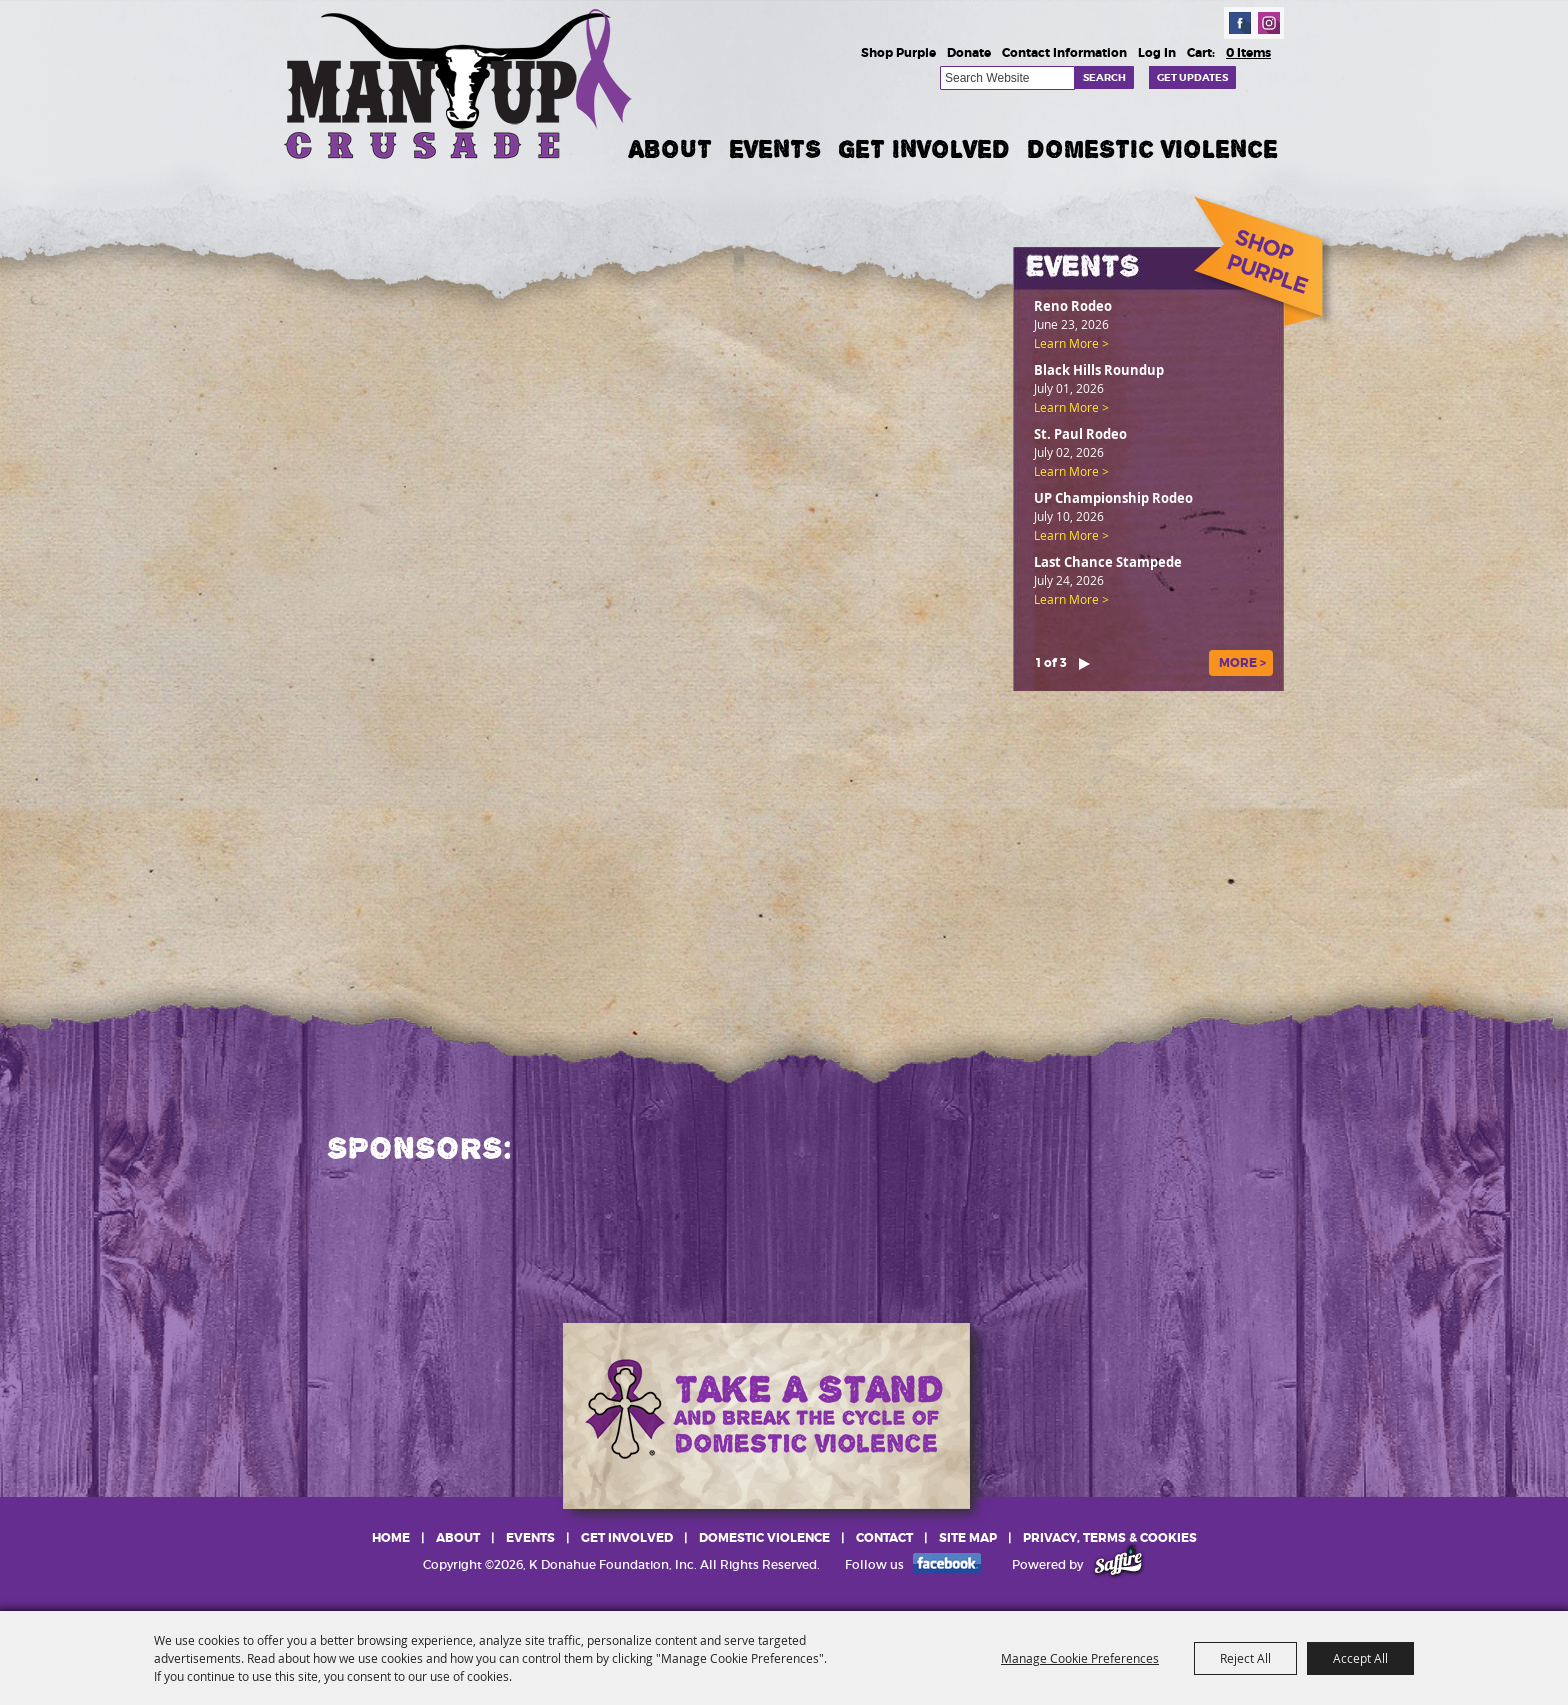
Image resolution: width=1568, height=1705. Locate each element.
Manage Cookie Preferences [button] (1080, 1658)
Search (1104, 77)
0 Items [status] (1248, 53)
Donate (969, 53)
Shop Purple (898, 53)
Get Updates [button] (1192, 77)
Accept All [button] (1360, 1658)
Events (775, 149)
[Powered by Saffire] (1118, 1564)
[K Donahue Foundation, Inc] (460, 82)
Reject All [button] (1245, 1658)
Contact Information (1064, 53)
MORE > (1242, 663)
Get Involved (924, 149)
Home (391, 1538)
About (670, 149)
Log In (1157, 53)
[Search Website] (1007, 78)
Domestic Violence (1152, 149)
